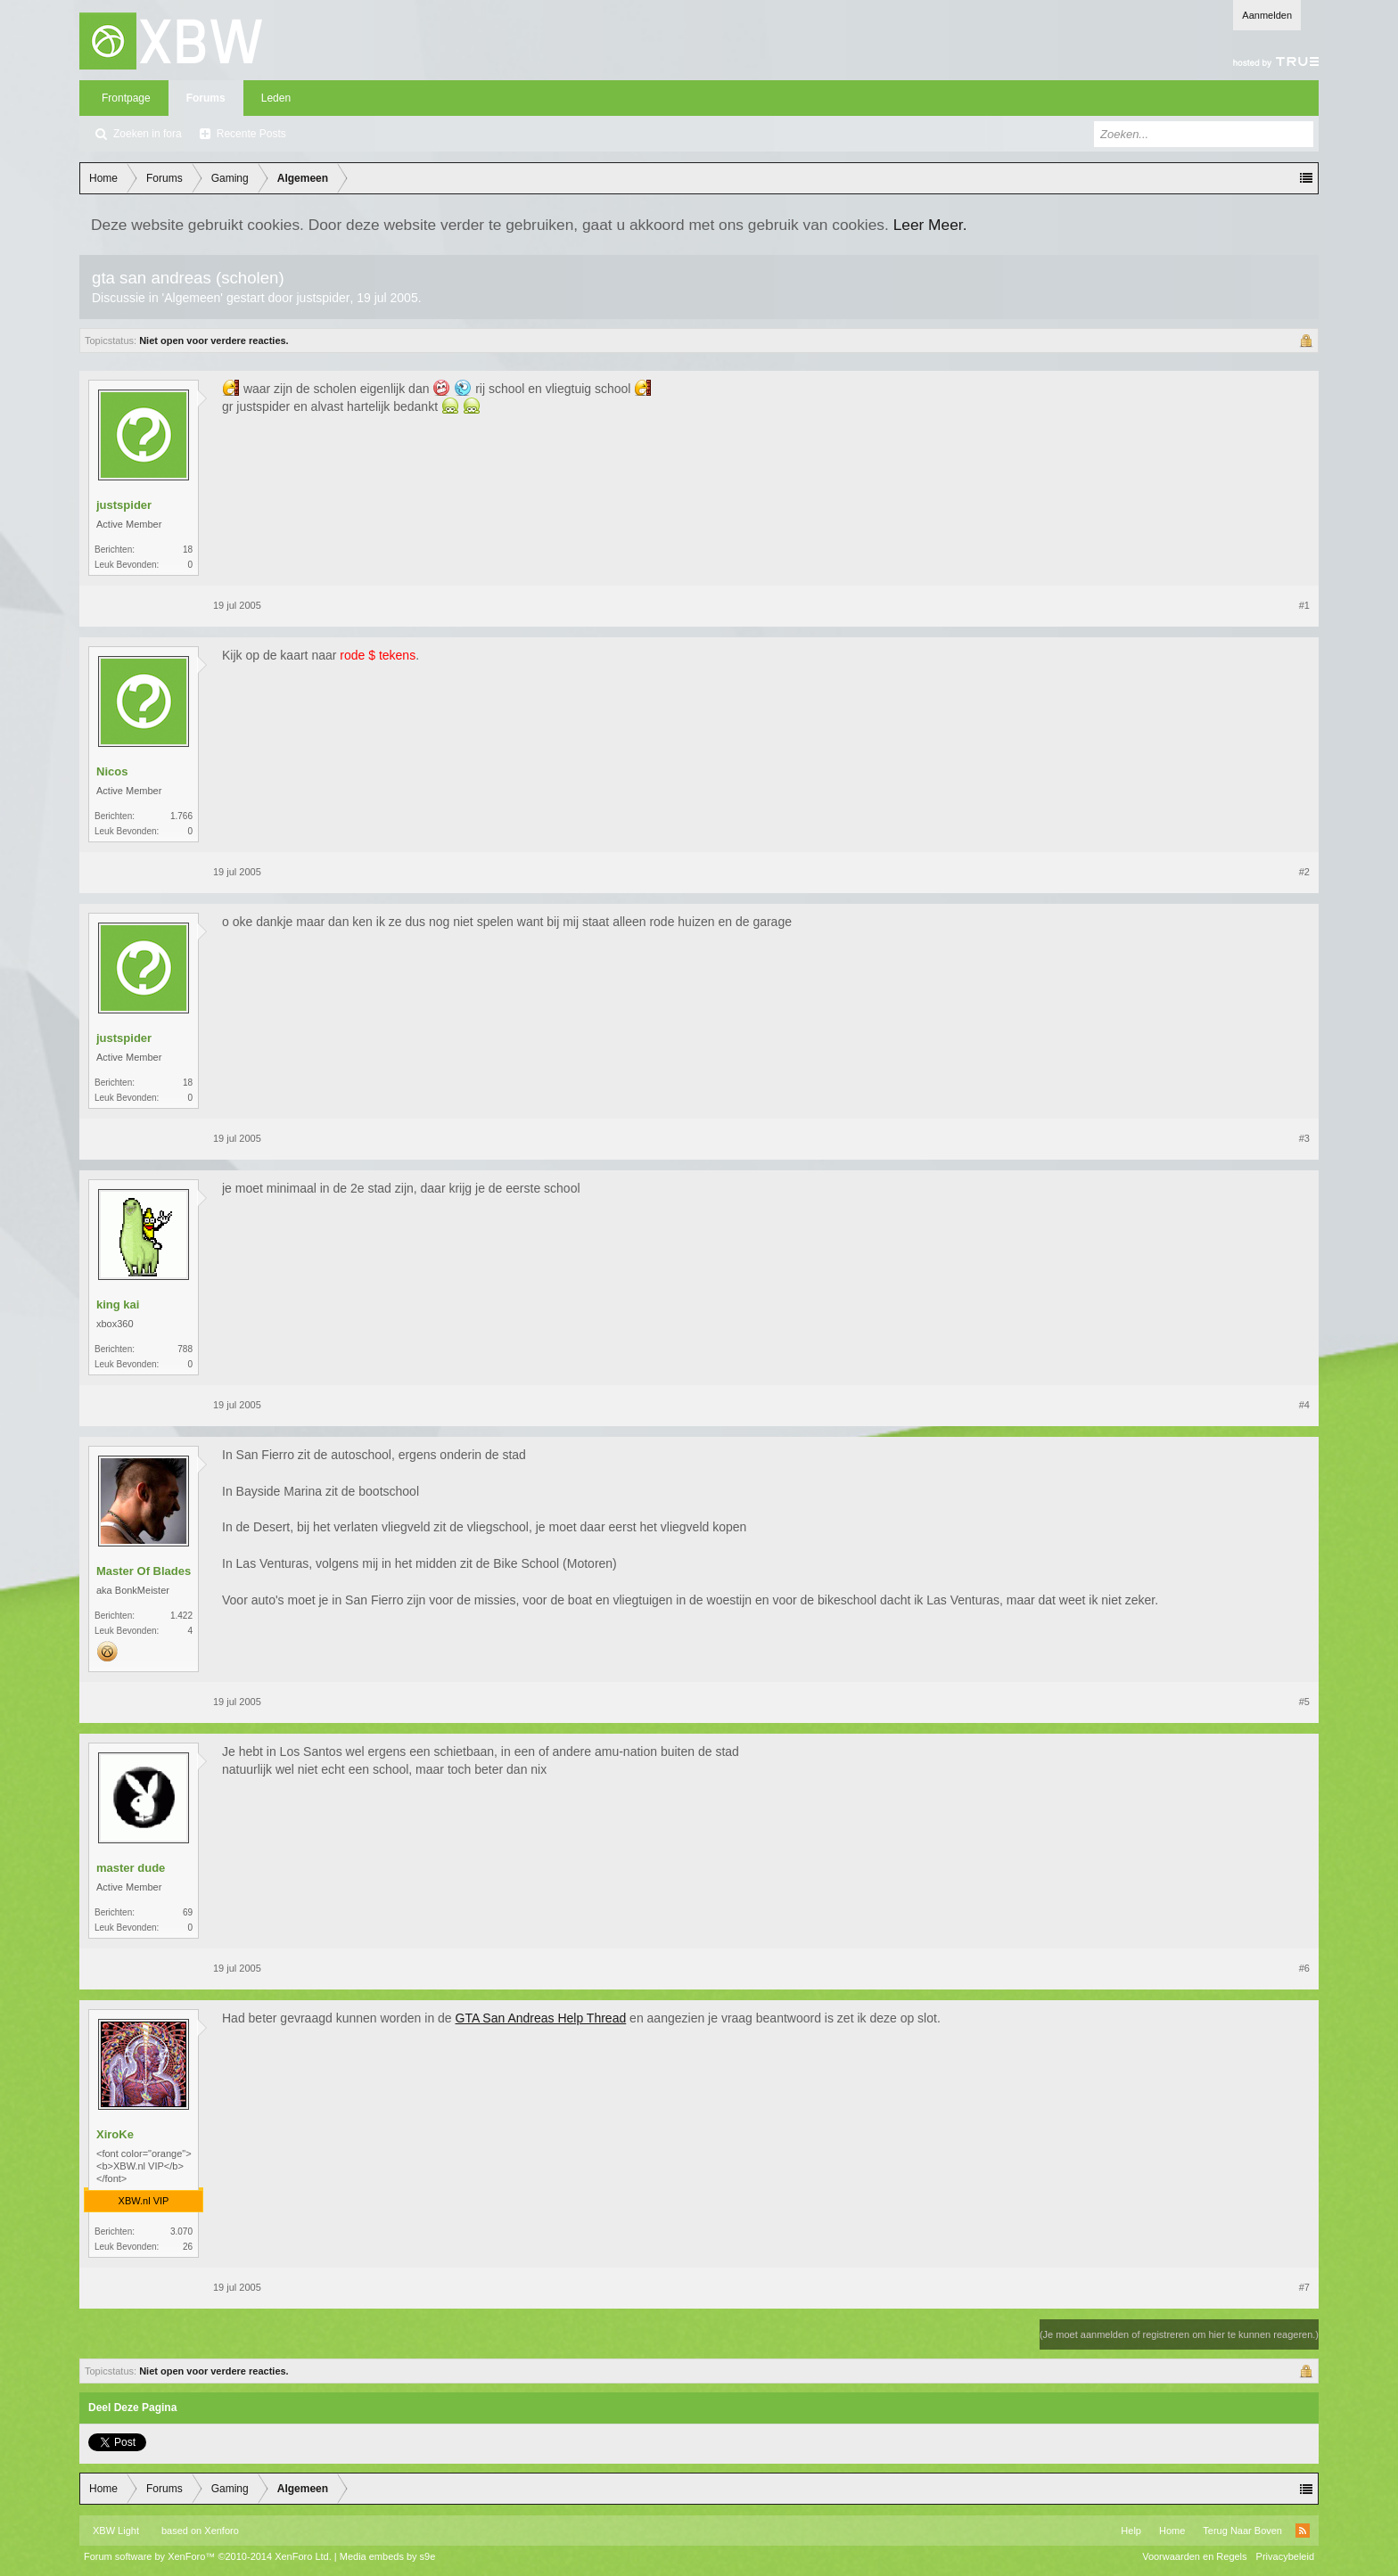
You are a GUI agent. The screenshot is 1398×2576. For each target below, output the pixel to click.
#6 (1304, 1968)
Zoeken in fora (147, 133)
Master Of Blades (143, 1571)
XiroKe (115, 2134)
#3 (1304, 1138)
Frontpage (126, 98)
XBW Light (116, 2530)
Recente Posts (251, 133)
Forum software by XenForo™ (208, 2556)
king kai (117, 1304)
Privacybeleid (1285, 2556)
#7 (1304, 2287)
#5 (1304, 1701)
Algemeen (192, 298)
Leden (276, 98)
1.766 (181, 816)
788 (185, 1349)
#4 (1304, 1404)
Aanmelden (1267, 15)
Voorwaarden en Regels (1194, 2556)
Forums (206, 98)
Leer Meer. (930, 225)
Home (1172, 2530)
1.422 (181, 1615)
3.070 (181, 2231)
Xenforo (221, 2530)
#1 (1304, 605)
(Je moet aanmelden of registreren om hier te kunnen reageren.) (1179, 2334)
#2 (1304, 871)
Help (1131, 2530)
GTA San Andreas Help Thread (541, 2018)
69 (188, 1912)
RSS (1302, 2530)
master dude (130, 1868)
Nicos (111, 771)
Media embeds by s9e (388, 2556)
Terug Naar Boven (1242, 2530)
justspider (323, 298)
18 (188, 549)
